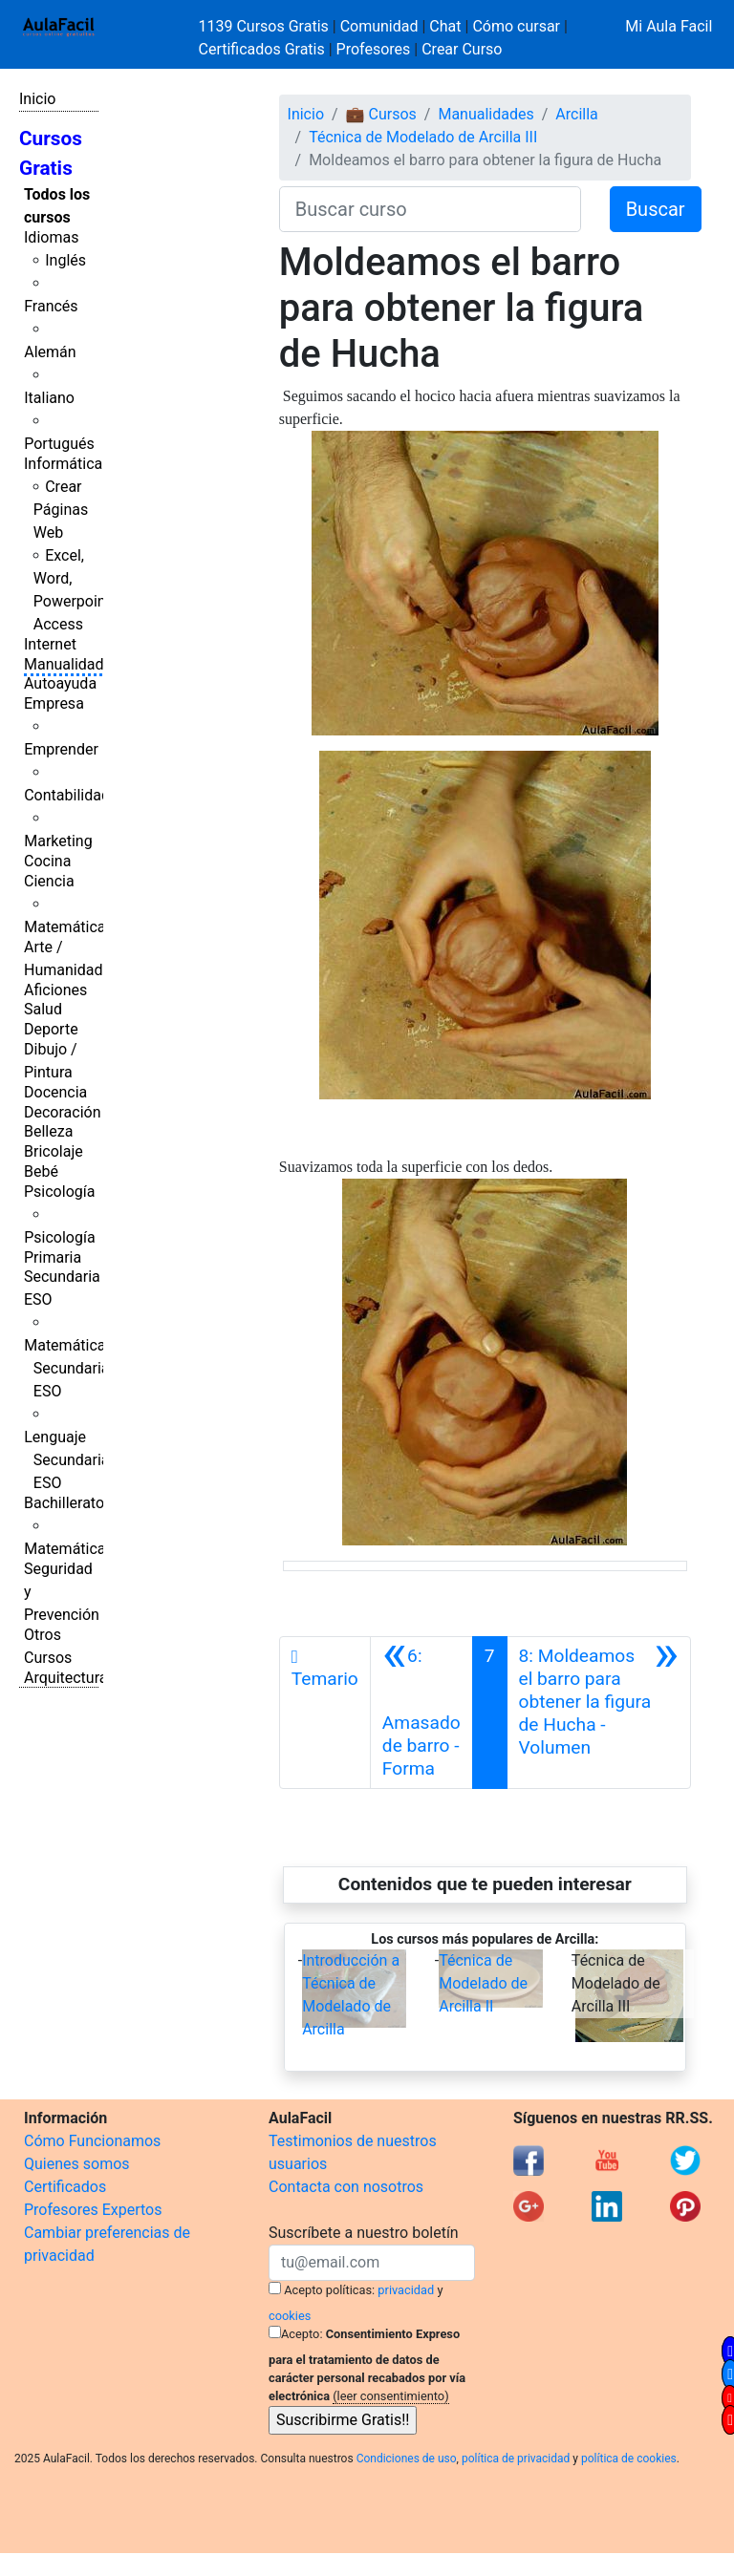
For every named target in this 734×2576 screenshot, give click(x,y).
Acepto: (301, 2334)
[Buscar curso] (430, 209)
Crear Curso (461, 49)
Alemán (50, 352)
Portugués (59, 444)
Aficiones (55, 990)
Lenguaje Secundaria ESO (66, 1460)
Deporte (51, 1029)
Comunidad (379, 26)
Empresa (54, 703)
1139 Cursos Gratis (266, 26)
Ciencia (49, 881)
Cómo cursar (516, 26)
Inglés (65, 260)
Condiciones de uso (406, 2458)
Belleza (48, 1131)
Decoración (62, 1112)
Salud (43, 1009)
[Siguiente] (599, 1712)
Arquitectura (65, 1678)
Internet (50, 644)
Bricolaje (53, 1151)
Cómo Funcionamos (92, 2141)
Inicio (37, 99)
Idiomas (51, 237)
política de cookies (629, 2458)
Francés (50, 306)
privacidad (406, 2290)
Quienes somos (77, 2164)
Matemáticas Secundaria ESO (69, 1368)
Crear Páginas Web (60, 510)
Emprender (61, 749)
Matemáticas (69, 927)
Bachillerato (64, 1503)
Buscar (655, 209)
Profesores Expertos (93, 2210)
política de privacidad (516, 2458)
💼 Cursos (381, 114)
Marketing (58, 841)
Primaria (52, 1257)
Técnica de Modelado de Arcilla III (423, 137)
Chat (445, 26)
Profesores (373, 49)
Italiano (49, 398)
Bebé (41, 1171)
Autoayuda (60, 683)
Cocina (47, 861)
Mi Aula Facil (668, 26)
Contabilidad (67, 795)
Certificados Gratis (262, 49)
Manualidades (71, 664)
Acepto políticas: (329, 2290)
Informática (63, 464)
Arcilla (576, 114)
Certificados (65, 2187)
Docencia (55, 1092)
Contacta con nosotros (346, 2187)
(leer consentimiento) (390, 2396)
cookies (290, 2316)
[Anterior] (421, 1712)
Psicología (59, 1191)
